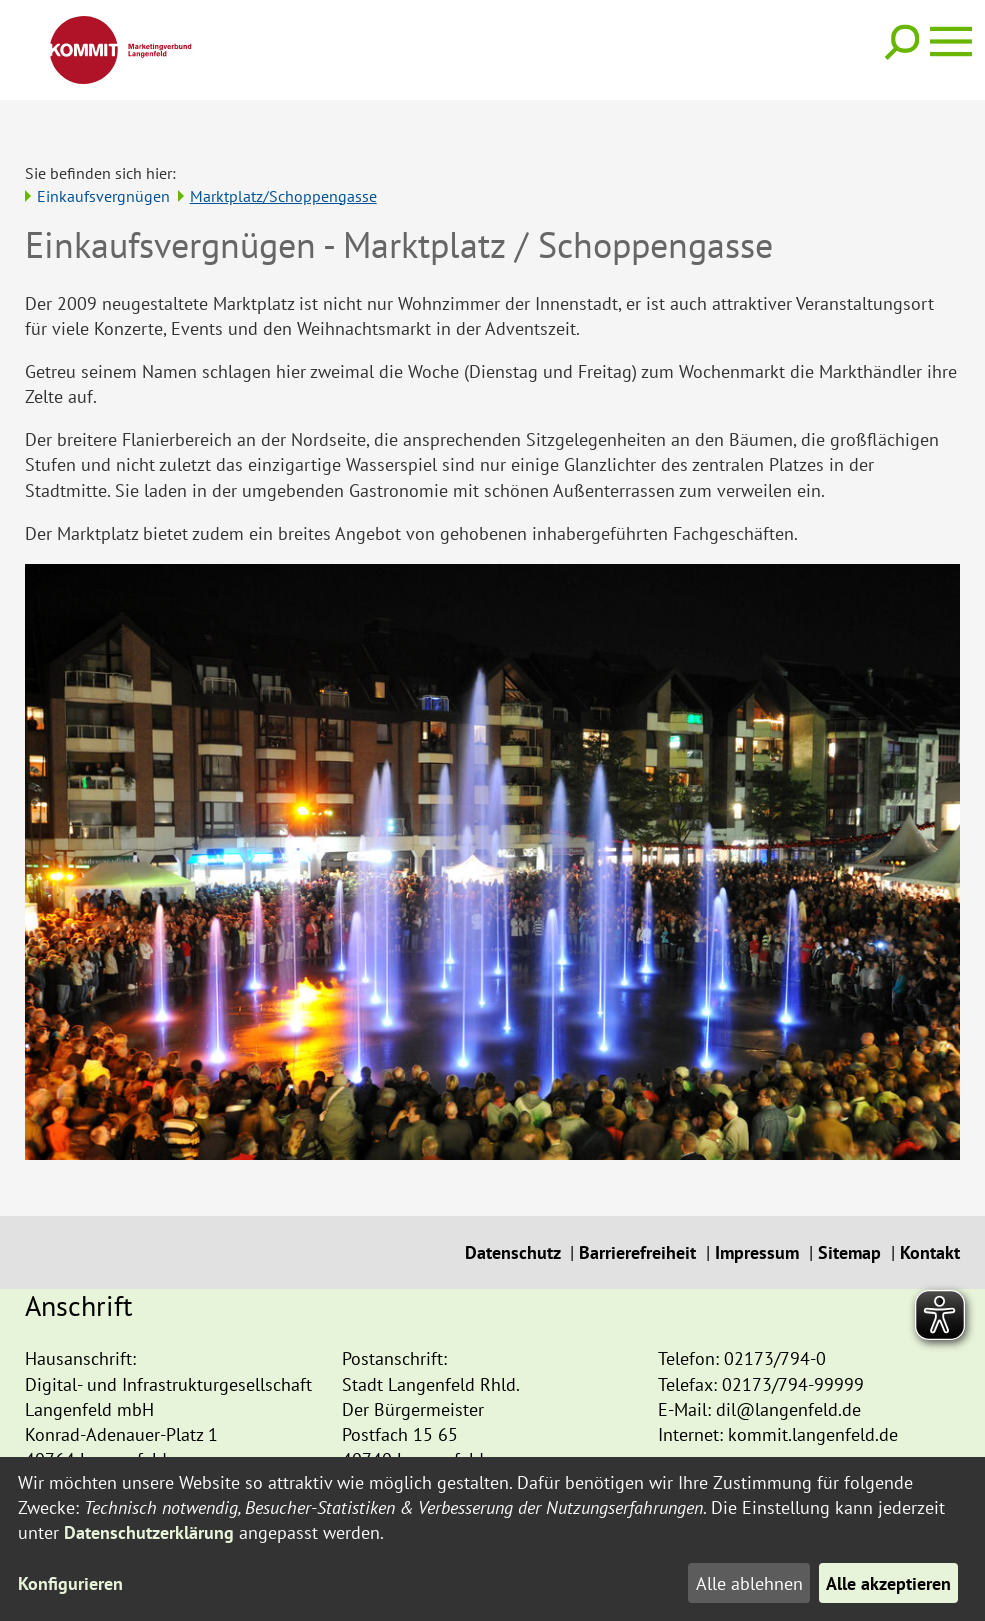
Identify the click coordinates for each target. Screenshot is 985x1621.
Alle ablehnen (748, 1583)
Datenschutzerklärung (149, 1532)
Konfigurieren (70, 1583)
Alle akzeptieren (888, 1583)
